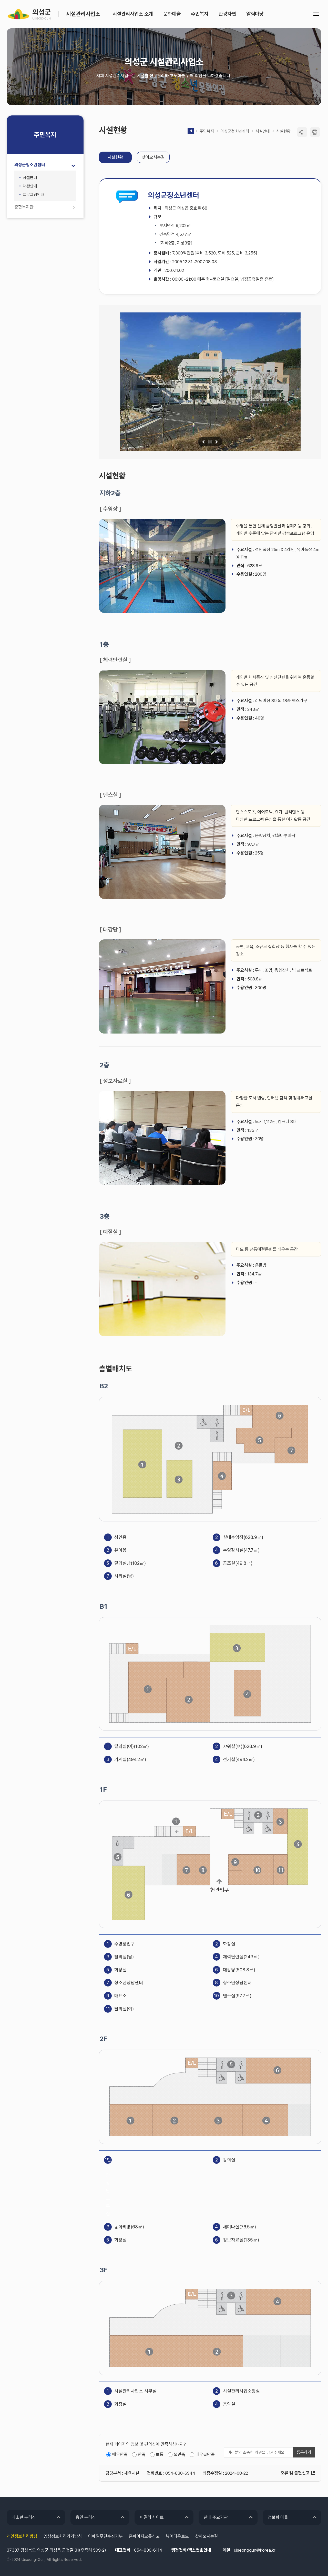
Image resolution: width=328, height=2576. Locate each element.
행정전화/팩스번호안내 (191, 2550)
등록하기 (304, 2452)
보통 (159, 2454)
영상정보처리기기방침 (63, 2536)
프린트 (315, 132)
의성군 (41, 14)
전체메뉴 (316, 14)
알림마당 (255, 14)
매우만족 (120, 2454)
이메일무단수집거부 (105, 2536)
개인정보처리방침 (22, 2536)
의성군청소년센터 (234, 131)
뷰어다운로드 (177, 2536)
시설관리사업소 (83, 14)
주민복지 (199, 14)
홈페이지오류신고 (144, 2536)
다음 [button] (216, 441)
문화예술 (172, 14)
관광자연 (227, 14)
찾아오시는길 (206, 2536)
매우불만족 (205, 2454)
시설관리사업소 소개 (132, 14)
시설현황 (283, 131)
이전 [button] (203, 441)
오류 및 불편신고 (295, 2472)
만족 (142, 2454)
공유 (302, 132)
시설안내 (262, 131)
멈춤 (210, 441)
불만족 (179, 2454)
